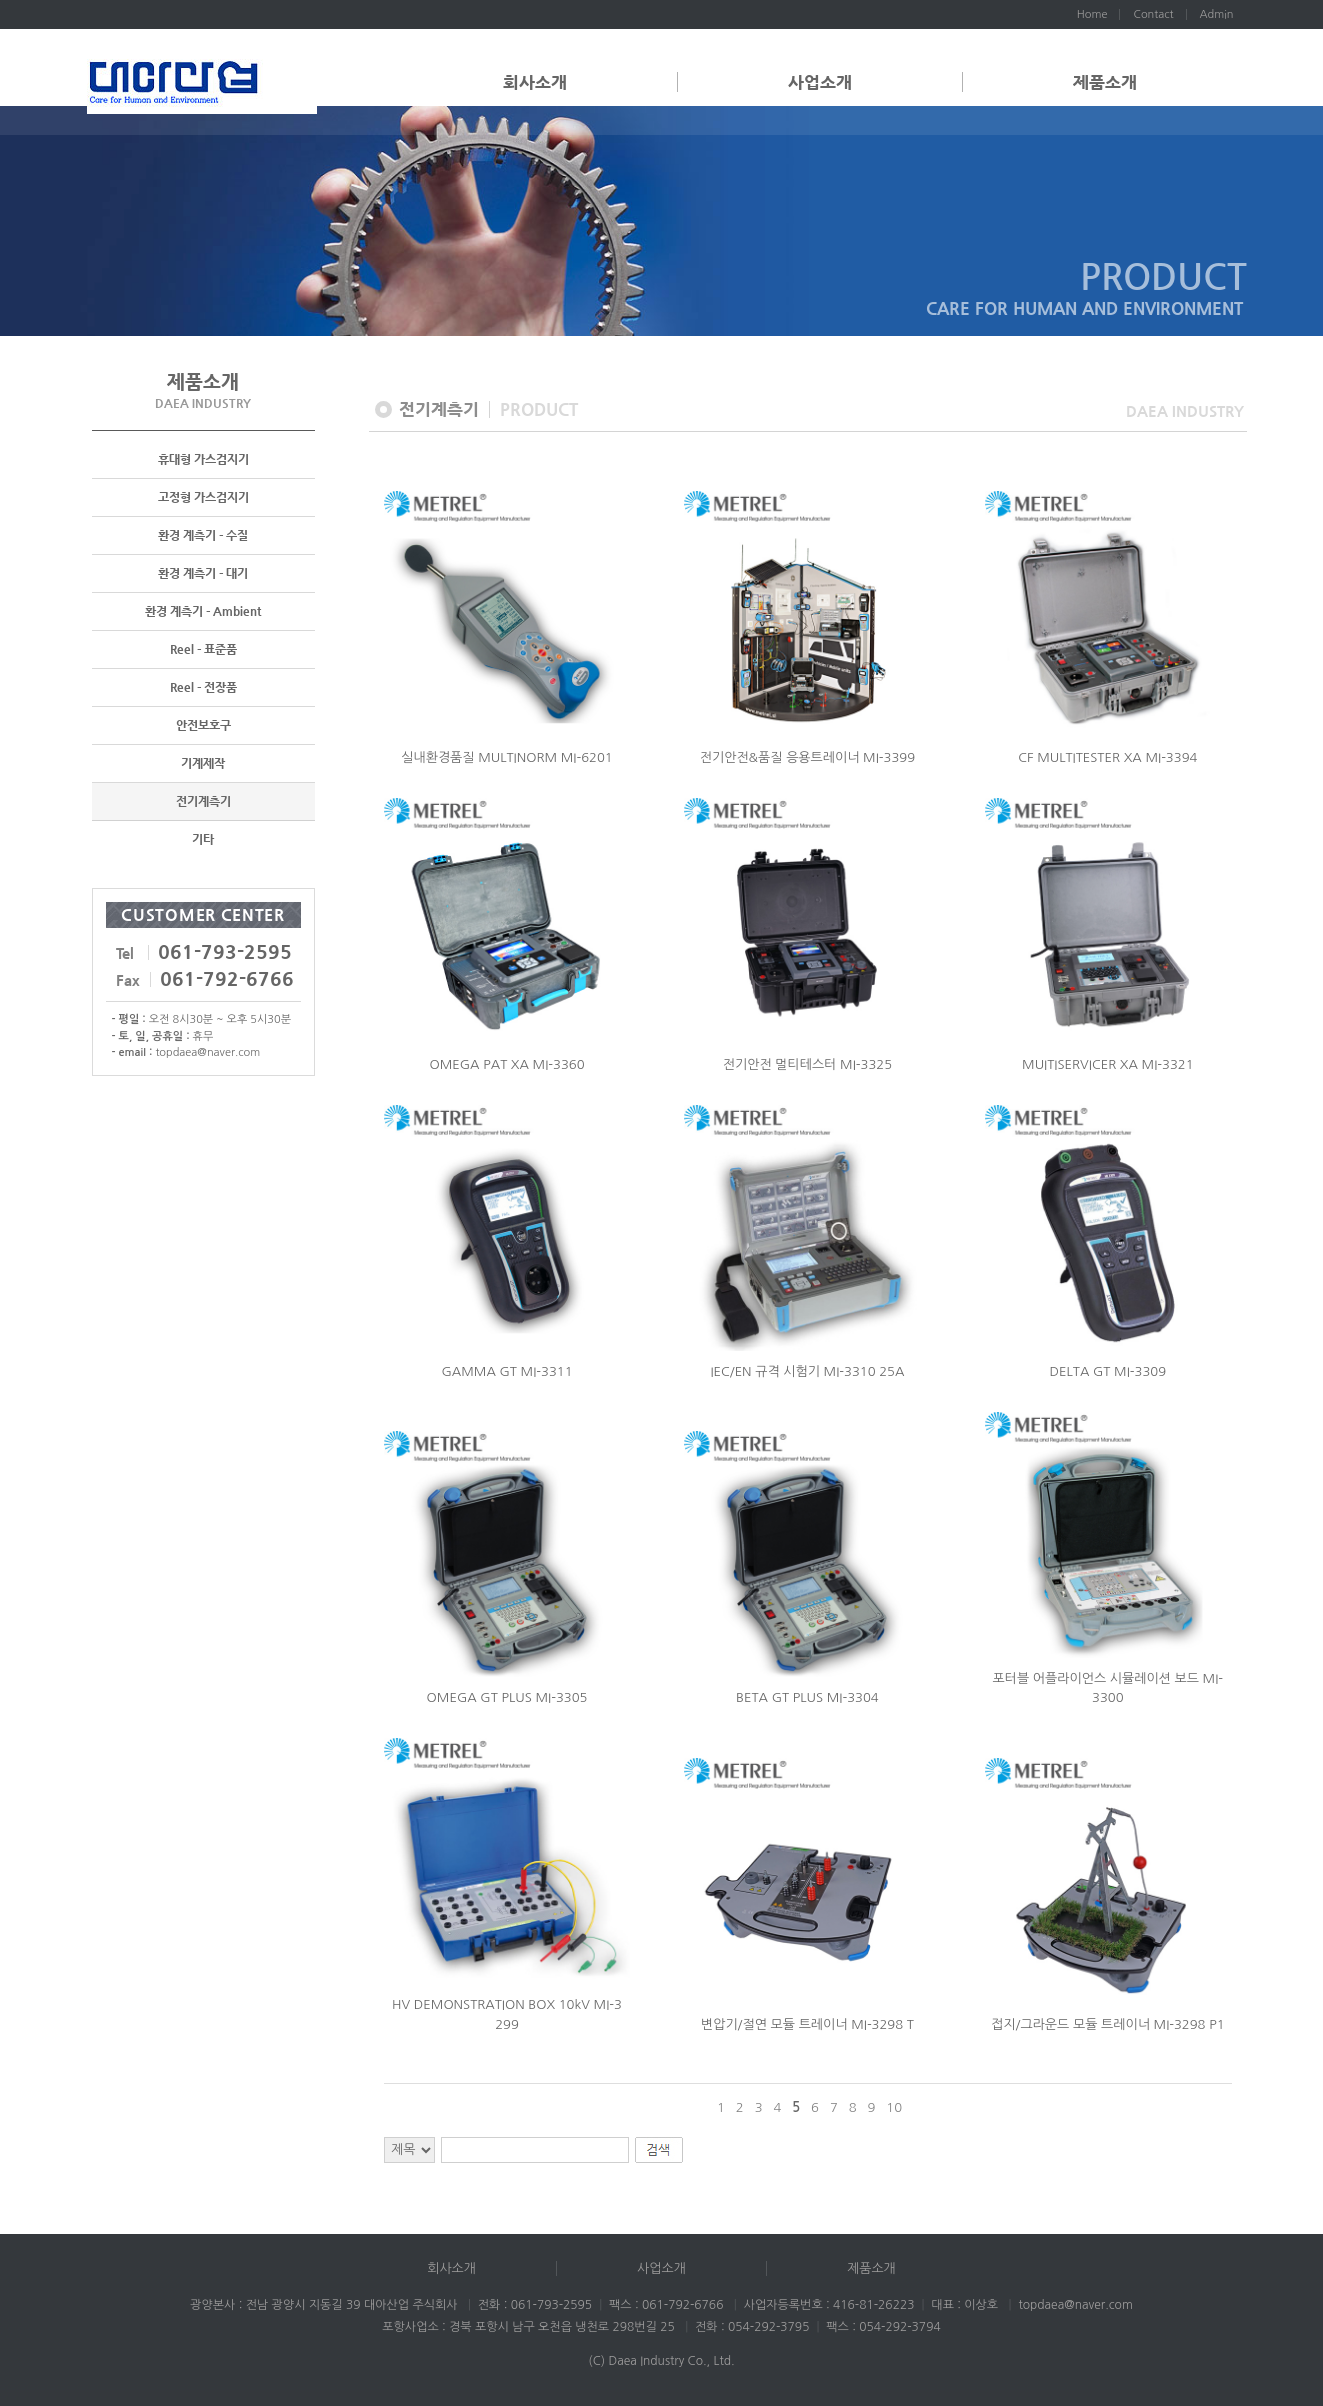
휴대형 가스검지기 (203, 461)
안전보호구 (203, 727)
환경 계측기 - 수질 (203, 537)
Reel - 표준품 (203, 651)
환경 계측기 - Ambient (203, 613)
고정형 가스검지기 (203, 499)
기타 (203, 841)
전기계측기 (203, 803)
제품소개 (1105, 82)
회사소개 (535, 82)
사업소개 (820, 82)
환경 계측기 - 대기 (203, 575)
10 (894, 2107)
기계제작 (203, 765)
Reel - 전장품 (203, 689)
